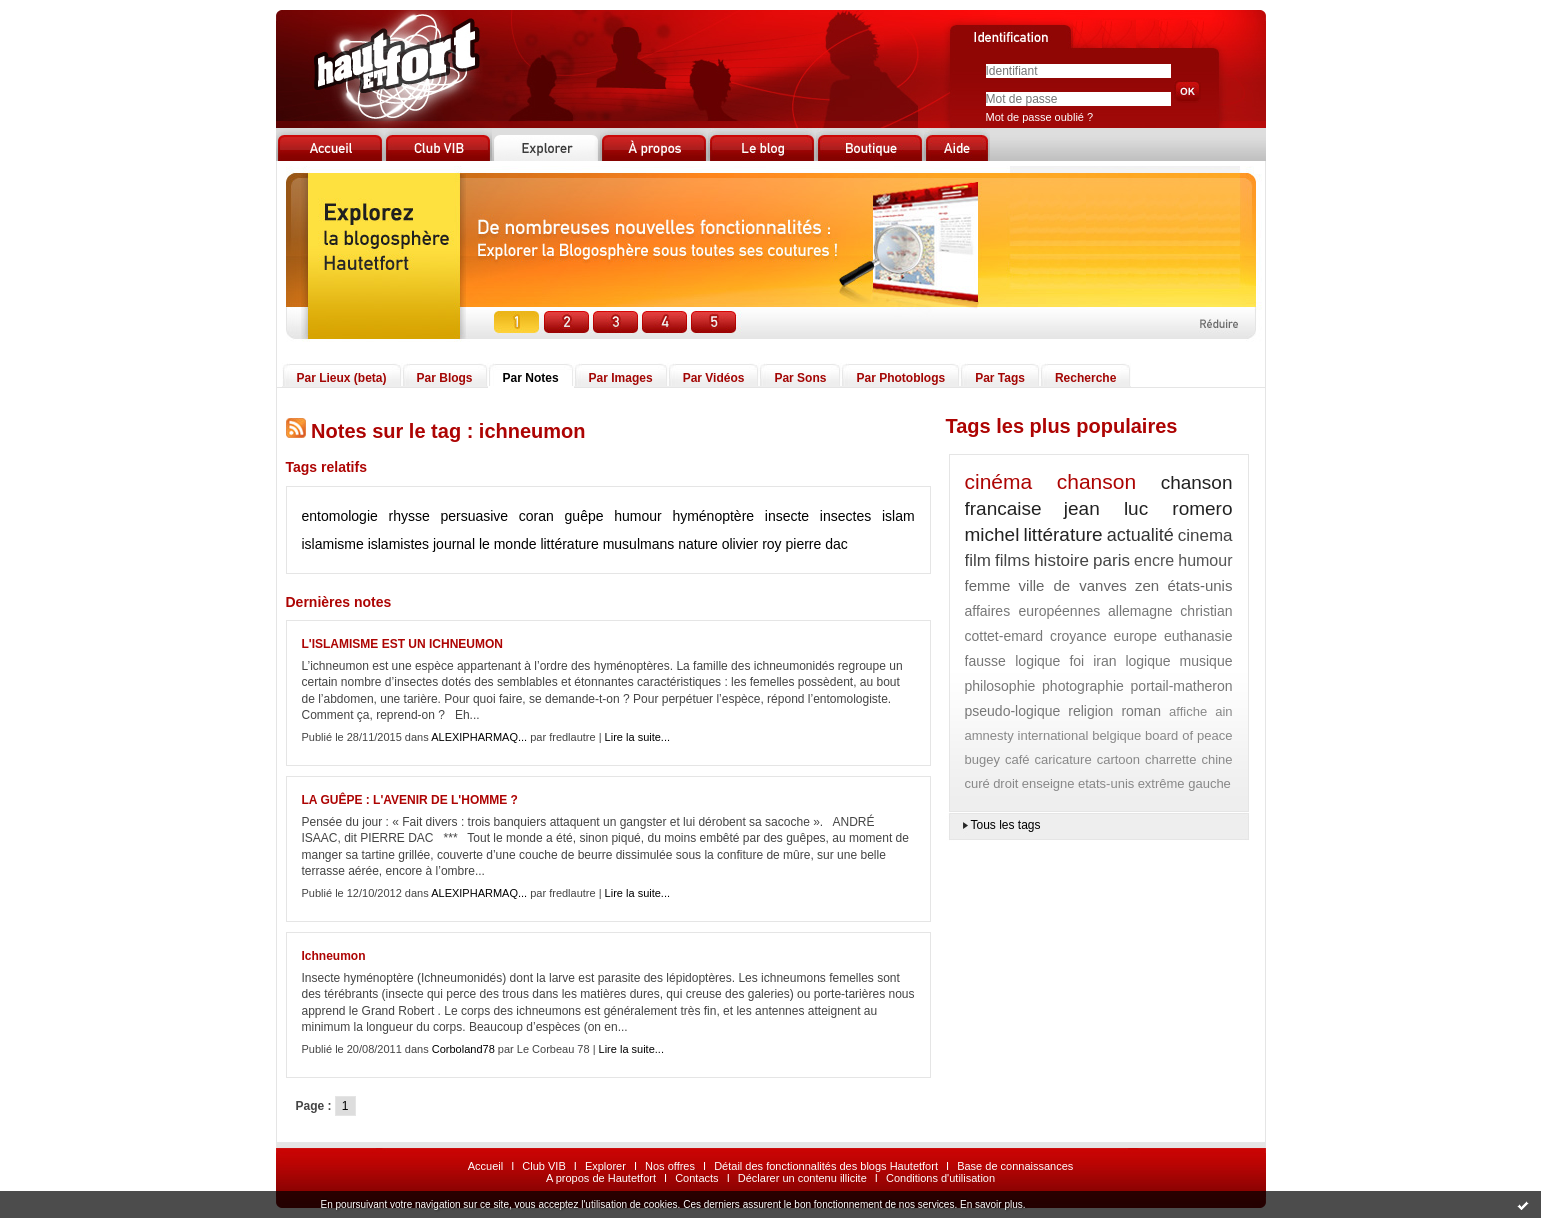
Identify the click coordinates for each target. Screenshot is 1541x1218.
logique (1147, 661)
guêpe (584, 516)
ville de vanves (1073, 585)
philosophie (1000, 686)
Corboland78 (463, 1049)
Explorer (605, 1166)
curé (977, 783)
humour (637, 516)
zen (1147, 585)
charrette (1170, 759)
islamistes (398, 544)
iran (1104, 661)
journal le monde (485, 544)
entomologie (340, 516)
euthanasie (1198, 636)
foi (1076, 661)
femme (988, 585)
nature (698, 544)
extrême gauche (1184, 783)
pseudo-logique (1013, 711)
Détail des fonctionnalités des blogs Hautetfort (826, 1166)
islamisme (333, 544)
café (1017, 759)
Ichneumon (334, 956)
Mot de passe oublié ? (1040, 117)
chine (1216, 759)
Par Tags (1000, 378)
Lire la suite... (637, 737)
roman (1141, 711)
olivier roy (752, 544)
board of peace (1188, 735)
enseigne (1048, 783)
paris (1111, 560)
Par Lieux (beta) (342, 378)
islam (898, 516)
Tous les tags (1006, 825)
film (978, 560)
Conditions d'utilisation (940, 1178)
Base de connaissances (1015, 1166)
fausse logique (1013, 661)
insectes (845, 516)
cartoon (1118, 759)
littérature (569, 544)
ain (1223, 711)
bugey (982, 759)
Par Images (621, 378)
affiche (1188, 711)
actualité (1140, 535)
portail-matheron (1182, 686)
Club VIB (543, 1166)
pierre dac (817, 544)
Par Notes (531, 378)
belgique (1116, 735)
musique (1206, 661)
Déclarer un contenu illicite (802, 1178)
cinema (1205, 535)
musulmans (639, 544)
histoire (1061, 560)
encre (1154, 560)
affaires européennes (1033, 611)
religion (1090, 711)
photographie (1083, 686)
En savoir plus (991, 1204)
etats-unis (1106, 783)
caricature (1063, 759)
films (1012, 560)
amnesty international (1027, 735)
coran (536, 516)
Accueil (485, 1166)
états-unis (1199, 585)
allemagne (1140, 611)
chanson (1096, 481)
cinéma (999, 481)
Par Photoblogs (900, 378)
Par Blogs (445, 378)
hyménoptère (713, 516)
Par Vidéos (714, 378)
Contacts (696, 1178)
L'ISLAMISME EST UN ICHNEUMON (403, 644)
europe (1136, 636)
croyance (1078, 636)
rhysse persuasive (448, 516)
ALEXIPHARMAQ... (479, 737)
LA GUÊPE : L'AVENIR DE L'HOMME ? (410, 800)
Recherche (1085, 378)
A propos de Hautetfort (601, 1178)
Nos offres (670, 1166)
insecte (787, 516)
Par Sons (800, 378)
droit (1005, 783)
